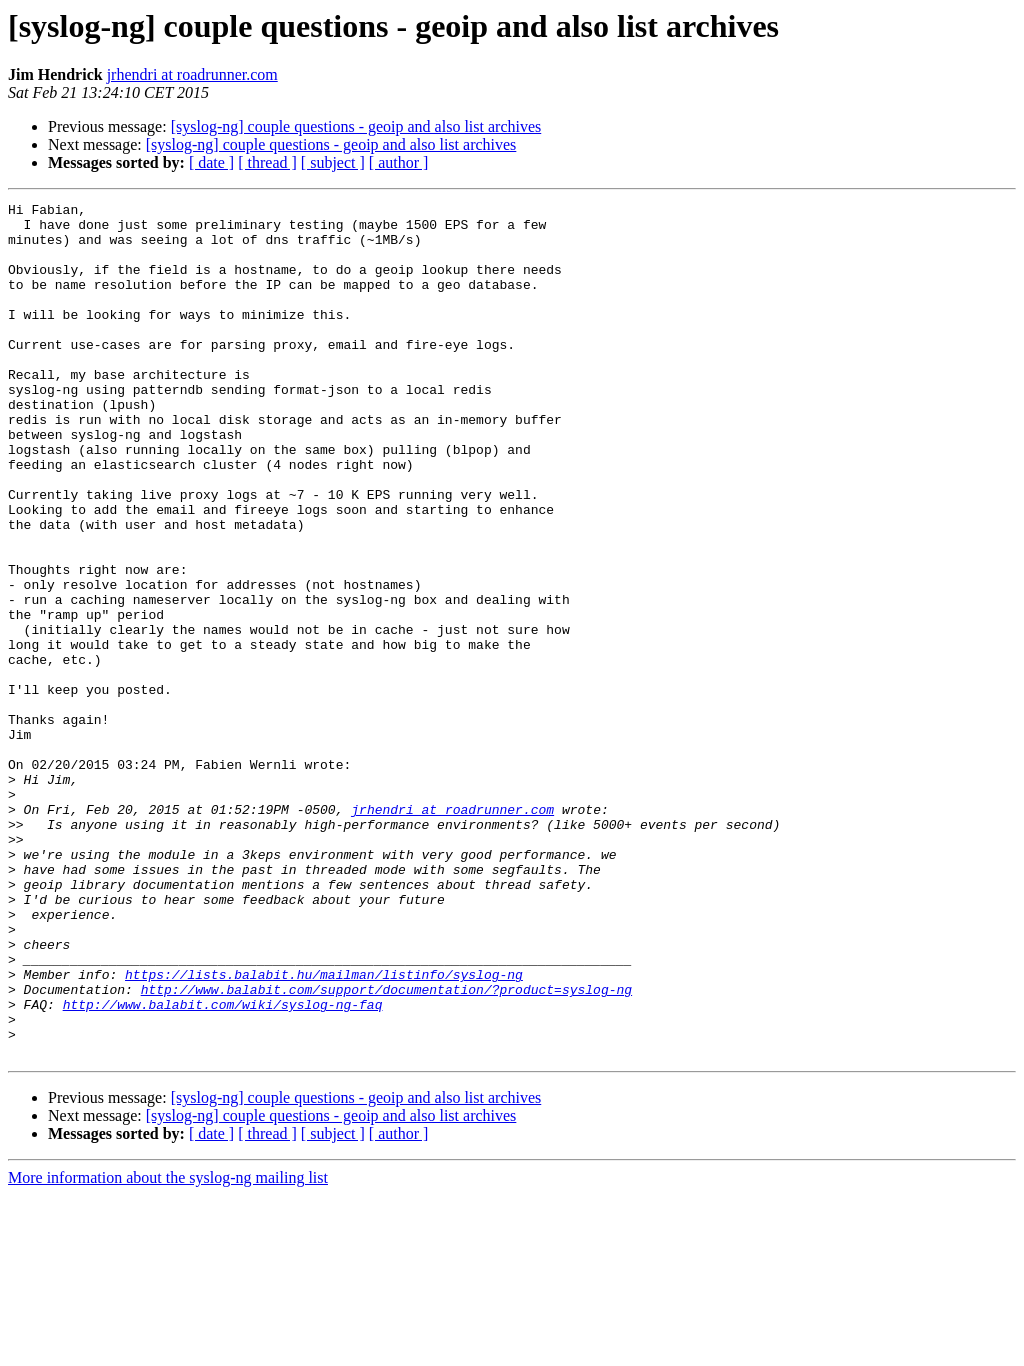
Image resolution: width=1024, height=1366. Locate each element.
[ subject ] (333, 162)
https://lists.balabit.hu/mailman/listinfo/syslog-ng (324, 1130)
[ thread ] (267, 162)
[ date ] (211, 162)
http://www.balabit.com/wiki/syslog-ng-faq (223, 1166)
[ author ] (399, 162)
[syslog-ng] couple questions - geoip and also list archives (356, 126)
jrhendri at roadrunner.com (192, 74)
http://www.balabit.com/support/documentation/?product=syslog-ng (386, 1148)
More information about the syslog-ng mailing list (168, 1348)
